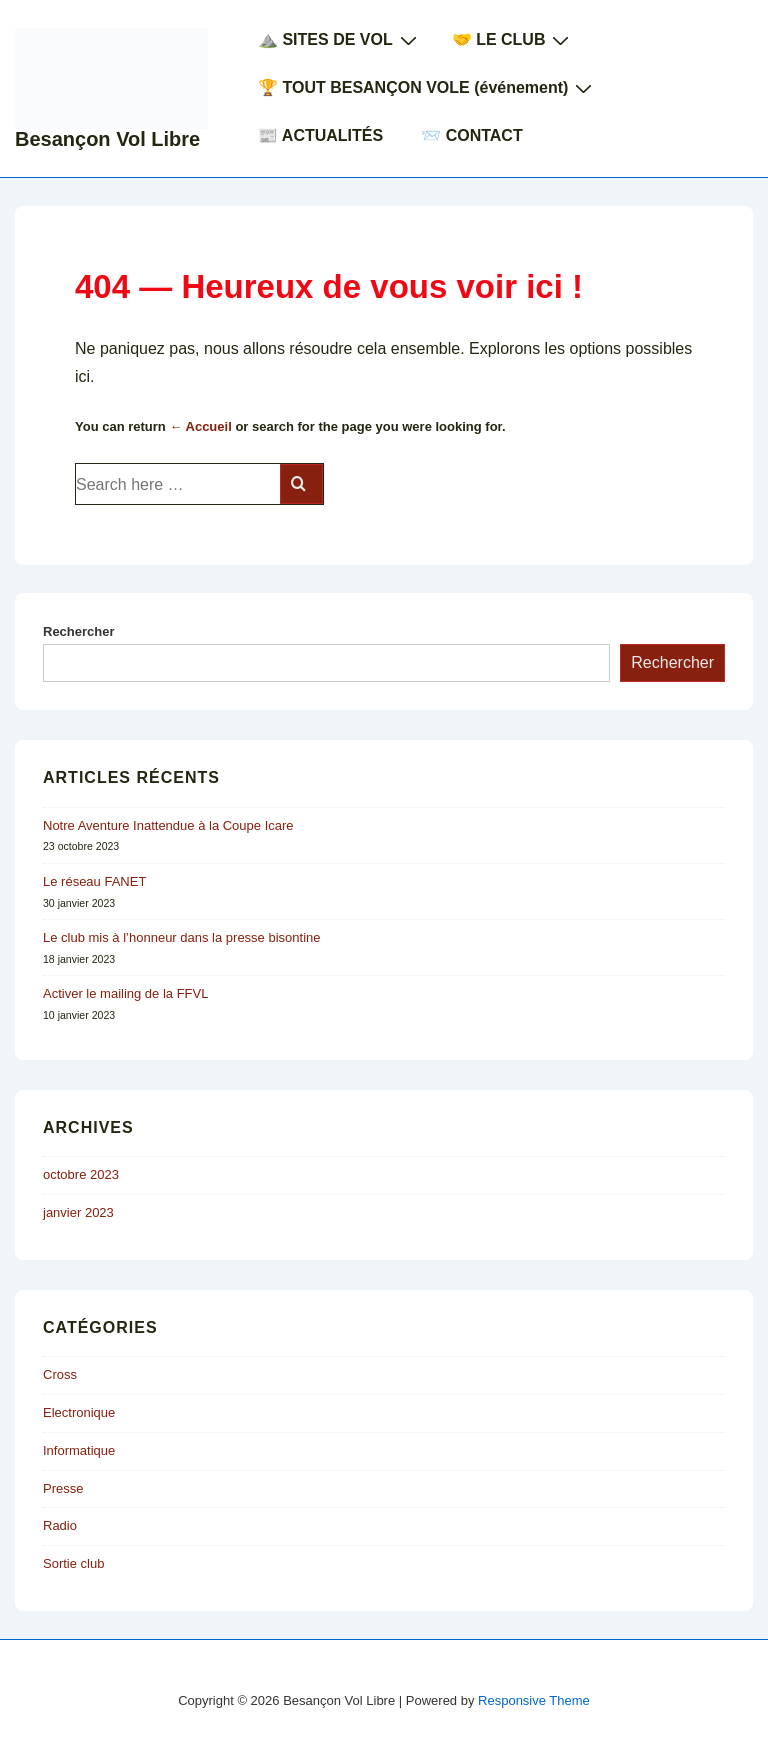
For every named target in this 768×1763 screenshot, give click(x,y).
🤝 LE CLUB (513, 40)
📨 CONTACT (471, 135)
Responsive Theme (534, 1700)
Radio (60, 1525)
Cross (60, 1374)
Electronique (79, 1412)
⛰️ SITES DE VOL (340, 40)
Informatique (79, 1450)
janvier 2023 (78, 1212)
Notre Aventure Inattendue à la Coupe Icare (168, 825)
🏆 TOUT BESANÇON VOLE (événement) (427, 88)
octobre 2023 (81, 1174)
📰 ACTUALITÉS (320, 135)
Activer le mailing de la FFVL (125, 993)
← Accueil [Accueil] (200, 426)
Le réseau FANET (94, 881)
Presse (63, 1488)
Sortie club (73, 1563)
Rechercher (79, 631)
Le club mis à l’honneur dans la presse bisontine (182, 937)
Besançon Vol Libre (107, 139)
